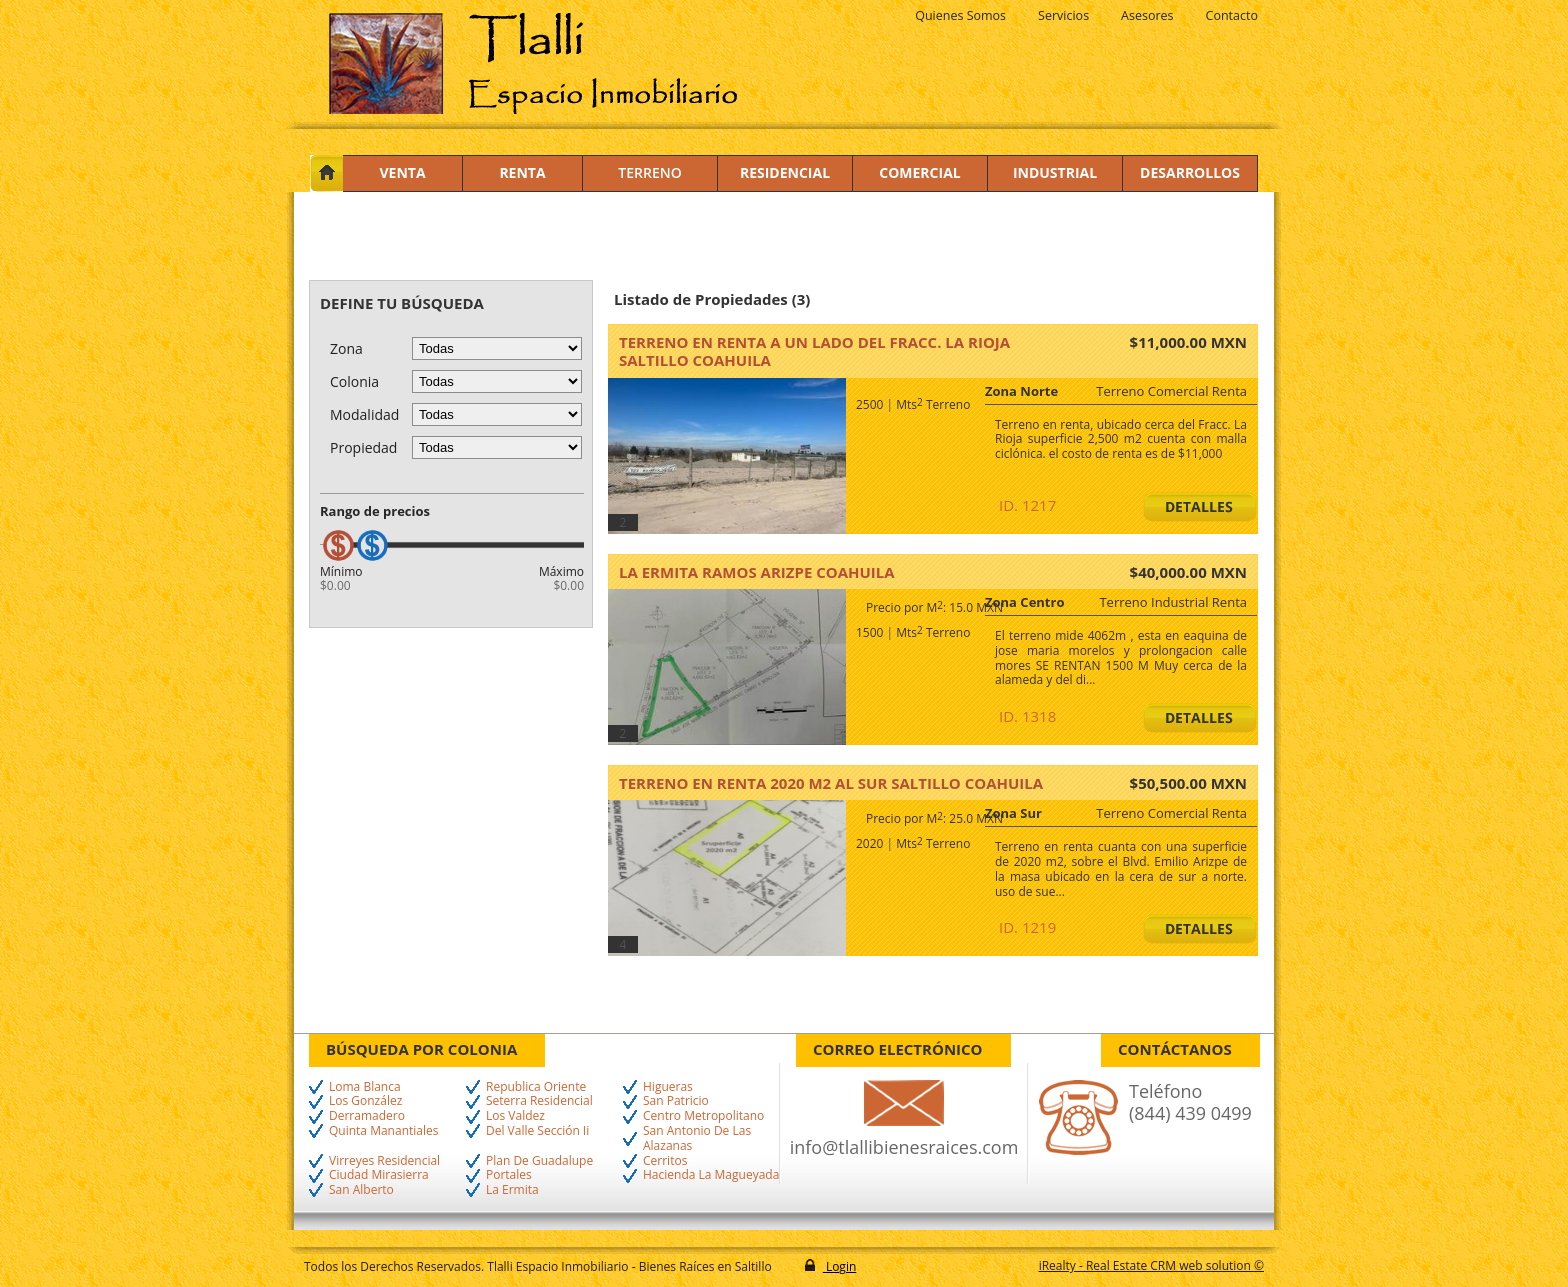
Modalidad (364, 414)
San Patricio (676, 1101)
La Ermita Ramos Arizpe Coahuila (757, 572)
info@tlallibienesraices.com (904, 1147)
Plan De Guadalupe (539, 1161)
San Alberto (361, 1190)
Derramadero (367, 1116)
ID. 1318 (1027, 716)
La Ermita (512, 1190)
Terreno (649, 172)
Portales (509, 1175)
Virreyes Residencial (384, 1161)
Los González (365, 1101)
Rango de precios (375, 511)
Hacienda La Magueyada (711, 1175)
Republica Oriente (536, 1087)
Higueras (668, 1087)
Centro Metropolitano (703, 1116)
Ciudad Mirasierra (379, 1175)
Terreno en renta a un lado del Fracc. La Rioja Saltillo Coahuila (814, 351)
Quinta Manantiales (383, 1131)
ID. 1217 (1027, 505)
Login (840, 1266)
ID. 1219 (1027, 927)
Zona (346, 348)
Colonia (354, 381)
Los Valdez (515, 1116)
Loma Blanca (365, 1087)
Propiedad (363, 447)
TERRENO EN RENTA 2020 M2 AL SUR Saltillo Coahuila (831, 783)
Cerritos (665, 1161)
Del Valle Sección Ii (537, 1131)
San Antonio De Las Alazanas (697, 1139)
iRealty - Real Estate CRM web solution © (1151, 1265)
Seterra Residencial (539, 1101)
